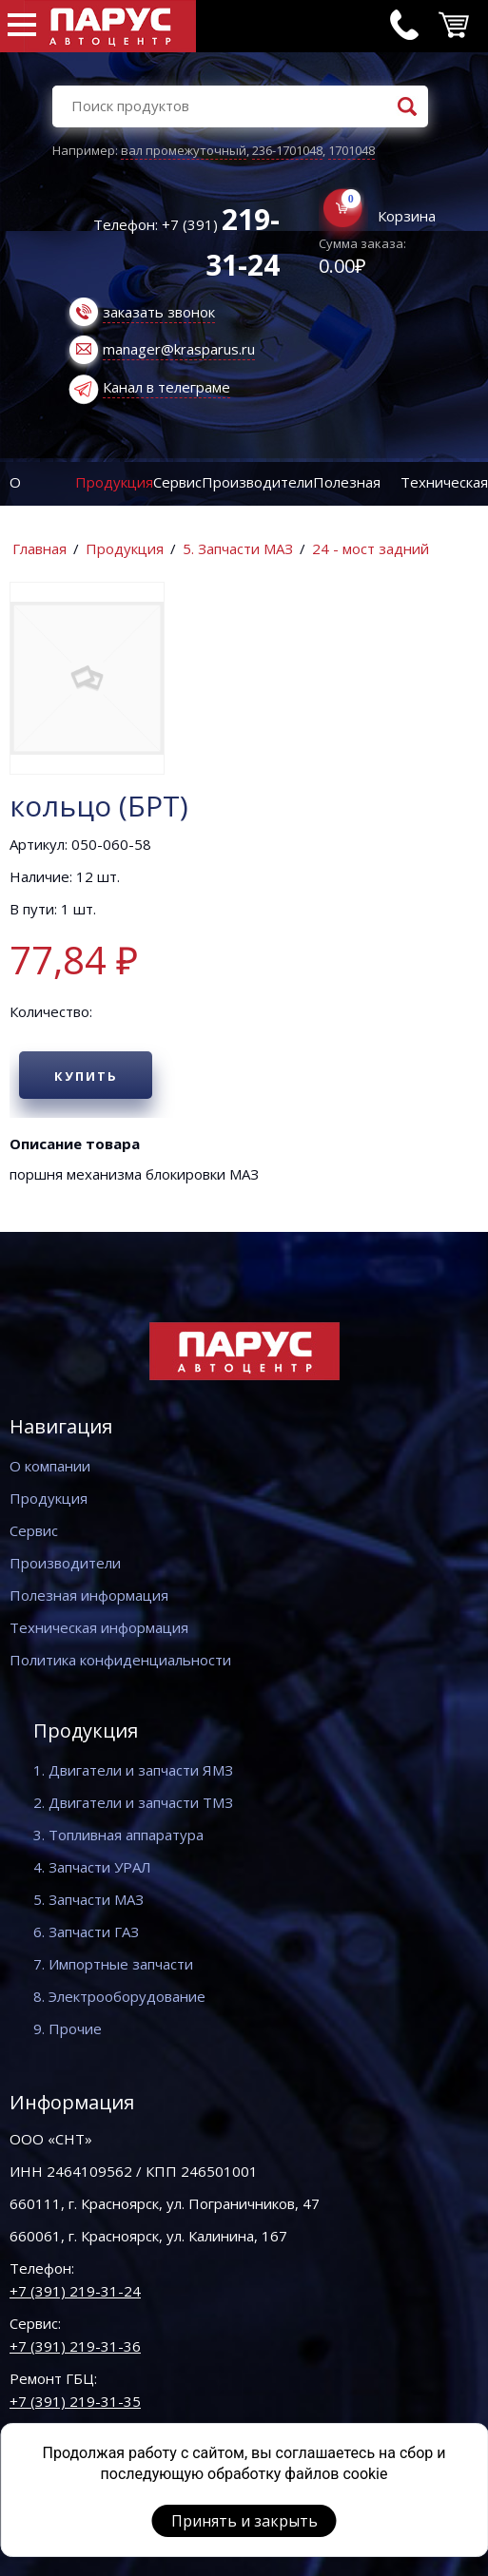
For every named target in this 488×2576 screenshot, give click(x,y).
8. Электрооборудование (119, 1996)
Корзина (407, 215)
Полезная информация (89, 1595)
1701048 (351, 150)
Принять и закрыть (244, 2520)
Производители (257, 481)
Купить (86, 1076)
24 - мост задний (370, 548)
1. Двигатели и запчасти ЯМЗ (133, 1769)
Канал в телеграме (166, 386)
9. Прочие (67, 2028)
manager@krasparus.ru (179, 348)
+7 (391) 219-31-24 (75, 2290)
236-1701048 (287, 150)
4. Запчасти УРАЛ (92, 1866)
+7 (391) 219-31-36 (75, 2345)
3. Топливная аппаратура (118, 1834)
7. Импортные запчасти (113, 1963)
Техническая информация (99, 1627)
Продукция (114, 481)
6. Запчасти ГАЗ (86, 1931)
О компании (50, 1465)
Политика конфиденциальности (120, 1659)
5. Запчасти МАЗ (238, 548)
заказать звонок (159, 311)
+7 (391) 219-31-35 (75, 2401)
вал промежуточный (183, 150)
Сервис (177, 481)
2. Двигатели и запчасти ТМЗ (133, 1802)
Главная (39, 548)
